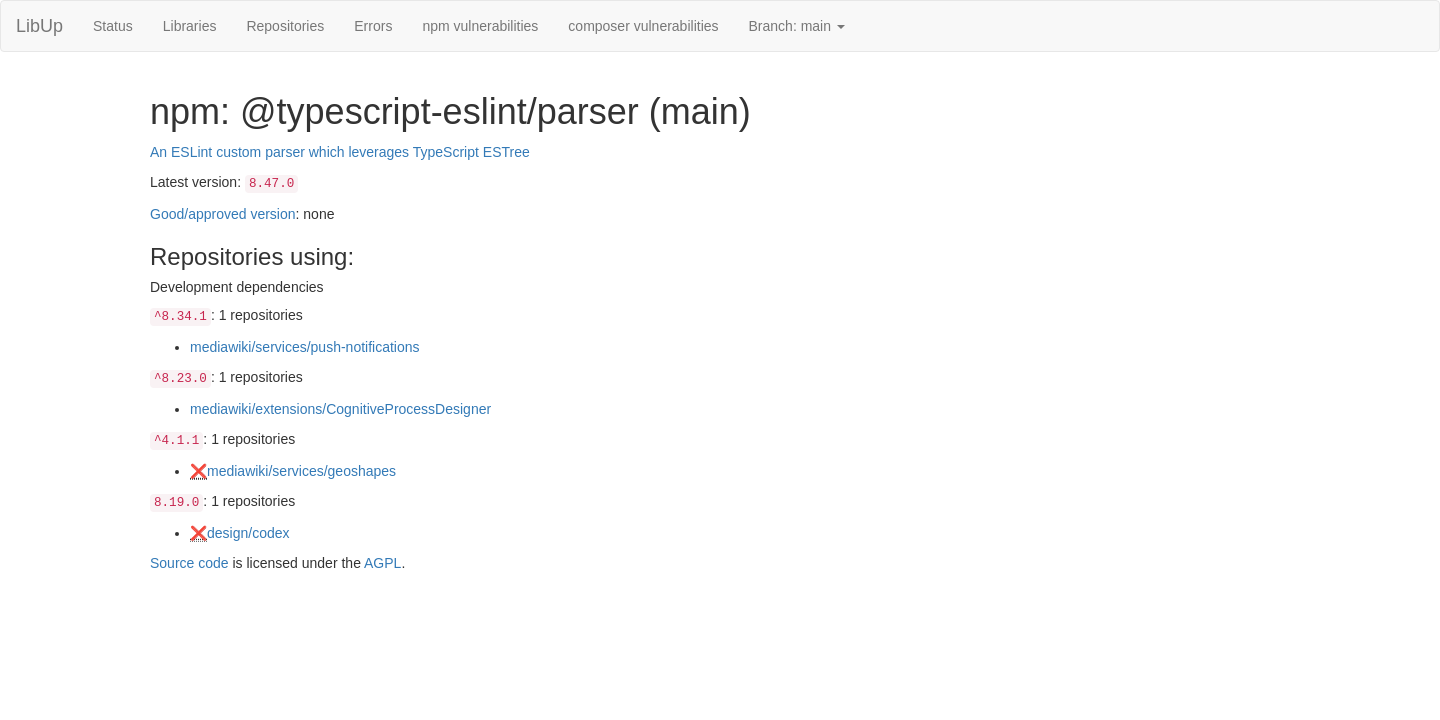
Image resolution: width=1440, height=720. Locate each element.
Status (113, 26)
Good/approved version (223, 214)
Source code (189, 563)
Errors (373, 26)
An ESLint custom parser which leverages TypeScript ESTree (340, 152)
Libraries (190, 26)
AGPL (382, 563)
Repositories (285, 26)
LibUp (39, 26)
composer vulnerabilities (643, 26)
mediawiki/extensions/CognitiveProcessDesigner (340, 409)
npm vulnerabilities (480, 26)
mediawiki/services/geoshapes (301, 471)
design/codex (248, 533)
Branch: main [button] (797, 26)
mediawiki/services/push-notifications (305, 347)
